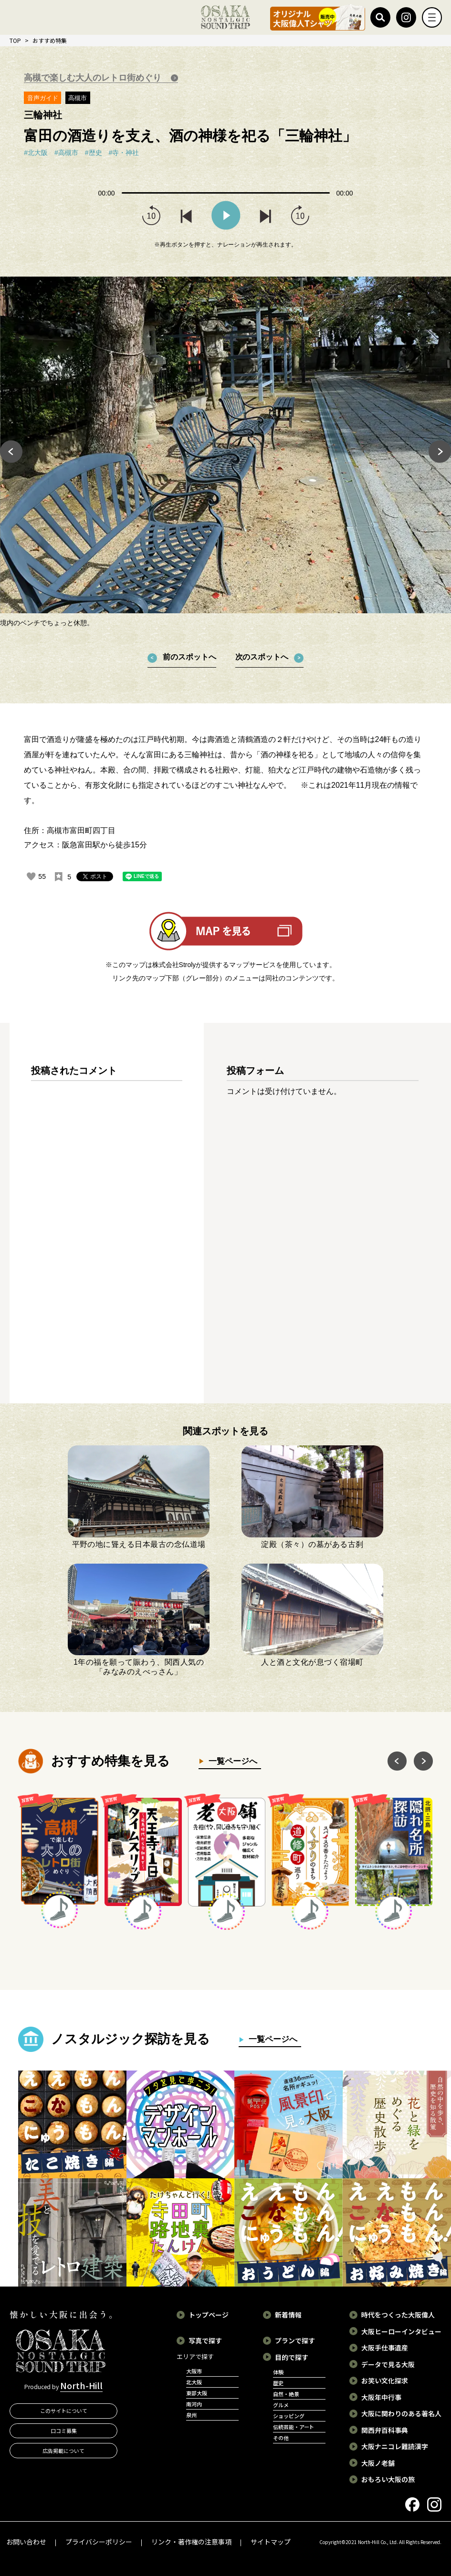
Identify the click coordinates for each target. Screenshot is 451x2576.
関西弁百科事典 (384, 2430)
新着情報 (288, 2314)
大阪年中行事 (381, 2397)
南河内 (194, 2404)
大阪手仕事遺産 (384, 2347)
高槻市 (77, 98)
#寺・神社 (124, 152)
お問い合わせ (26, 2541)
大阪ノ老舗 (378, 2463)
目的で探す (291, 2357)
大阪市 (194, 2371)
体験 (278, 2372)
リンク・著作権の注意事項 (191, 2541)
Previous (11, 452)
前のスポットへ (189, 657)
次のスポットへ (262, 657)
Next (440, 452)
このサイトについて (63, 2410)
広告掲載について (63, 2450)
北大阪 (194, 2382)
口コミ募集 (64, 2430)
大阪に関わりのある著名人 (401, 2413)
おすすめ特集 (49, 40)
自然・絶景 (286, 2394)
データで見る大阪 (388, 2364)
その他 (281, 2438)
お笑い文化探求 (384, 2380)
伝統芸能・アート (294, 2427)
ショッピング (288, 2416)
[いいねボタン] (31, 876)
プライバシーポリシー (98, 2541)
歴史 (278, 2383)
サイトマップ (271, 2541)
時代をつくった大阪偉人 (398, 2314)
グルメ (281, 2405)
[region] (107, 1221)
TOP (15, 40)
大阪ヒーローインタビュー (401, 2331)
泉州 (191, 2415)
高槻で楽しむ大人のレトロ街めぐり (94, 77)
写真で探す (205, 2340)
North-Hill (81, 2385)
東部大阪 (196, 2393)
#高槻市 (66, 152)
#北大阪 (36, 152)
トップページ (209, 2314)
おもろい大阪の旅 (388, 2479)
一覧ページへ (230, 1761)
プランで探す (295, 2340)
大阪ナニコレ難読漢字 (394, 2446)
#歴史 (93, 152)
